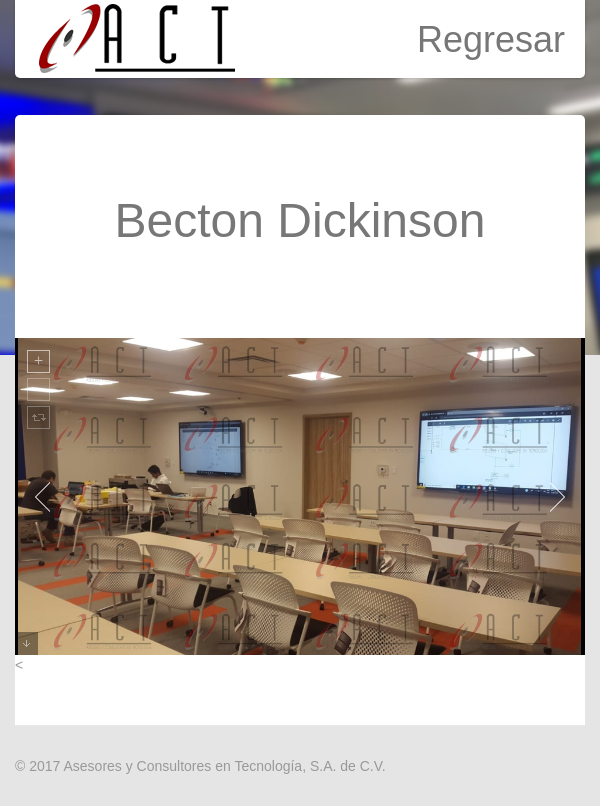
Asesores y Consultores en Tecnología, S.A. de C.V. (224, 766)
